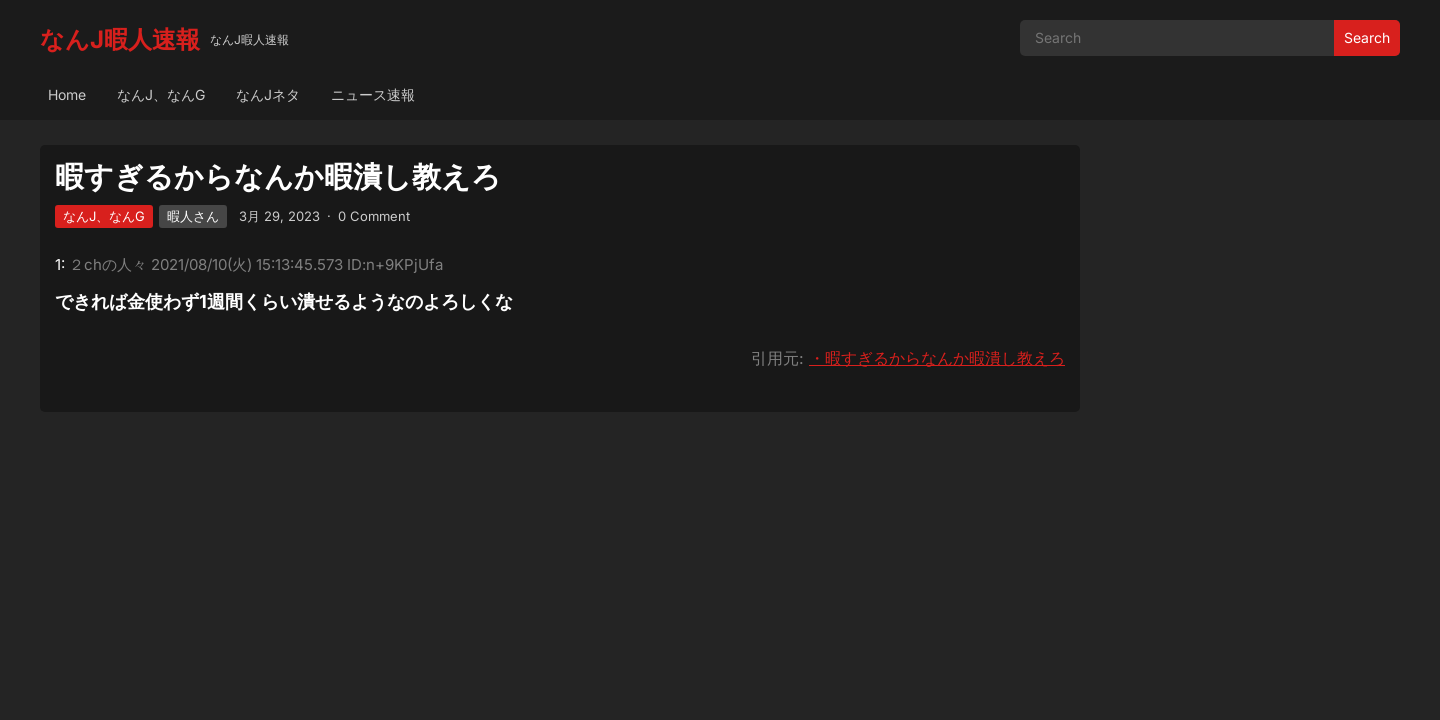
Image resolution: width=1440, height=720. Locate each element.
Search (1367, 37)
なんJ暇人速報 (120, 39)
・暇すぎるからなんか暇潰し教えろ (937, 358)
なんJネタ (268, 94)
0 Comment (374, 216)
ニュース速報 (373, 94)
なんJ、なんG (161, 94)
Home (67, 94)
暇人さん (193, 216)
